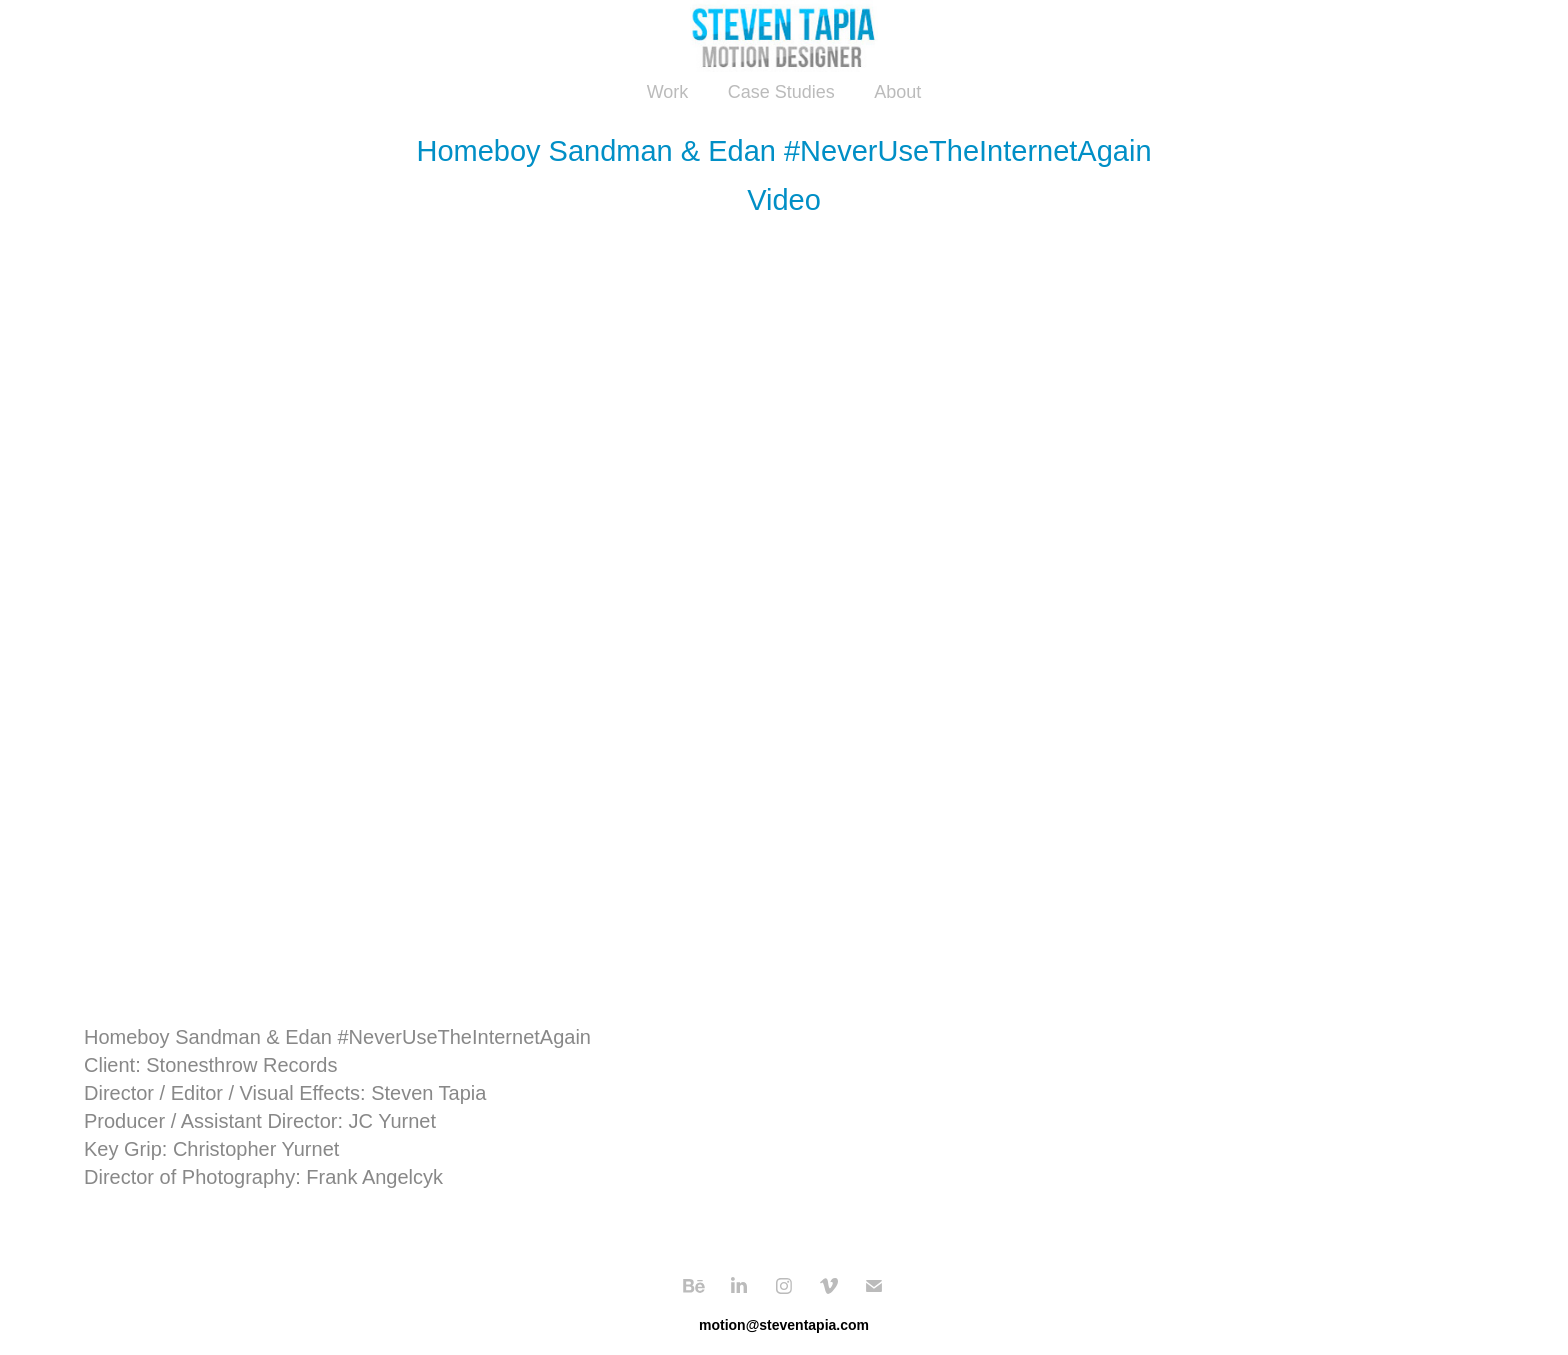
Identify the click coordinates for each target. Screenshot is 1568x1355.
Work (668, 92)
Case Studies (781, 92)
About (897, 92)
